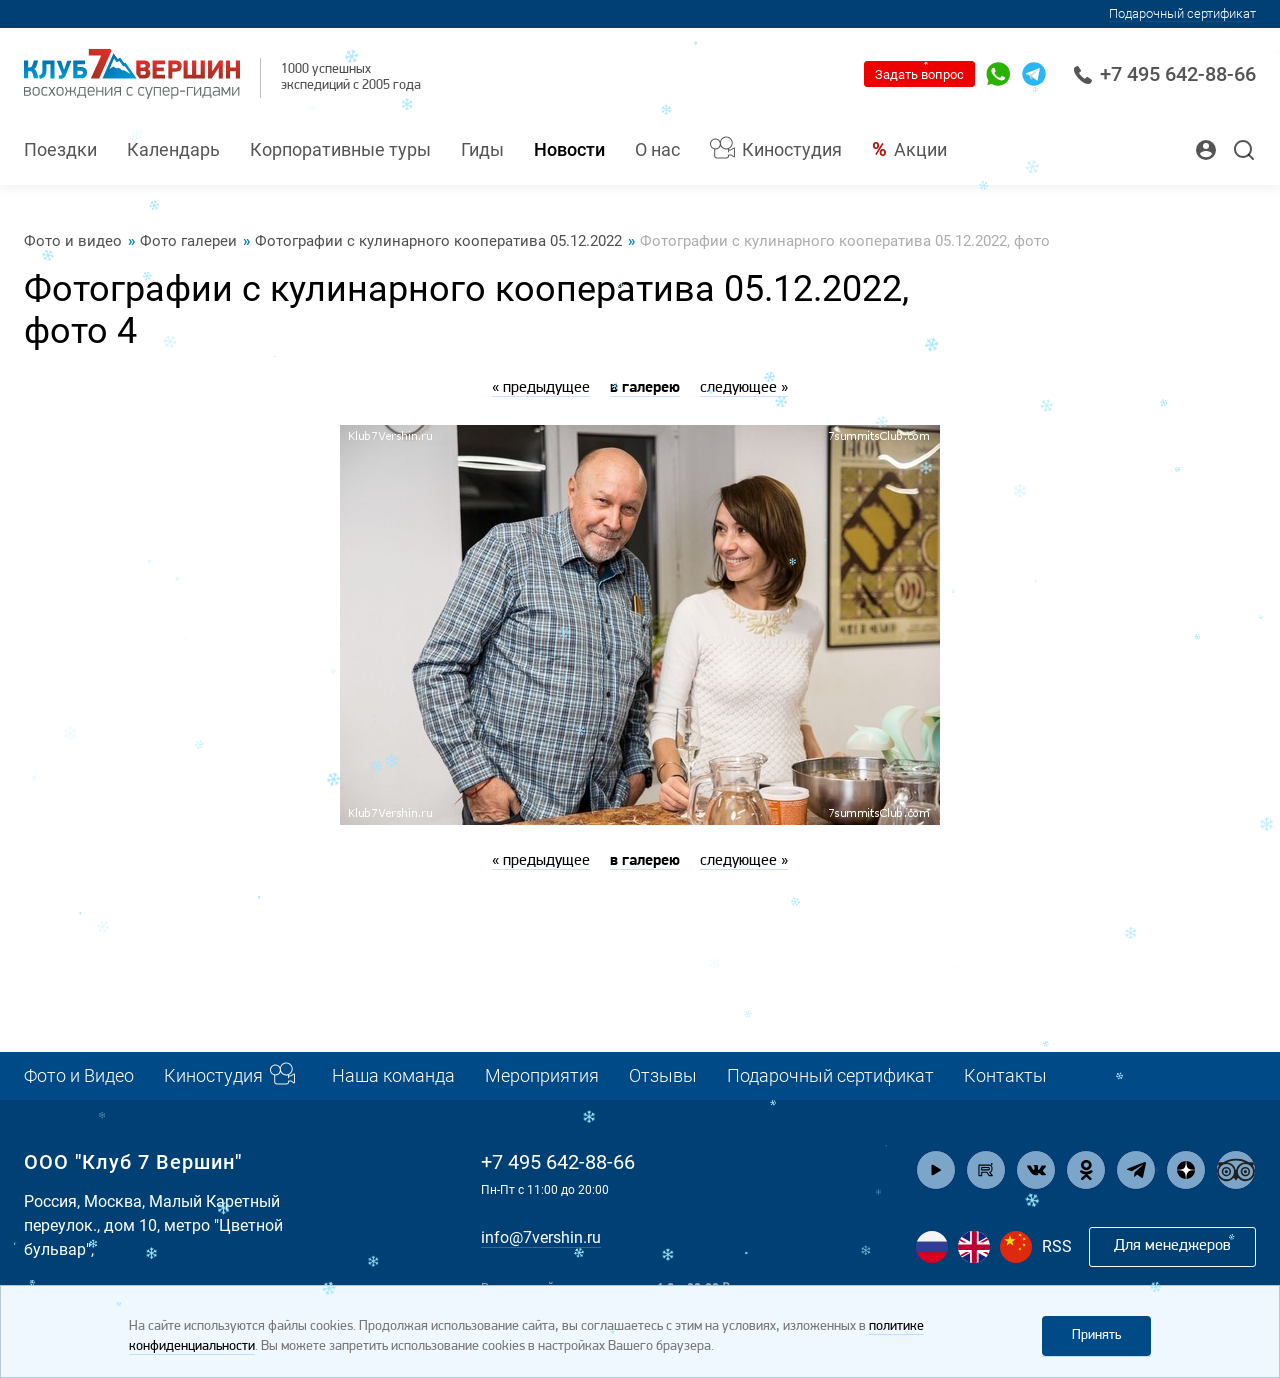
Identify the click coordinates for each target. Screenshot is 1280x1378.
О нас (657, 149)
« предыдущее (541, 388)
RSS (1057, 1246)
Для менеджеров (1172, 1246)
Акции (920, 149)
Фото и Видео (79, 1075)
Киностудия (792, 149)
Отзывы (663, 1075)
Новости (569, 149)
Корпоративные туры (340, 149)
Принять (1096, 1335)
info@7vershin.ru (541, 1237)
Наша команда (393, 1075)
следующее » (744, 388)
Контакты (1005, 1075)
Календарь (173, 149)
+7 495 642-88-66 (1164, 74)
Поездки (60, 149)
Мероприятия (542, 1075)
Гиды (482, 149)
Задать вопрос (919, 74)
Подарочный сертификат (1182, 13)
